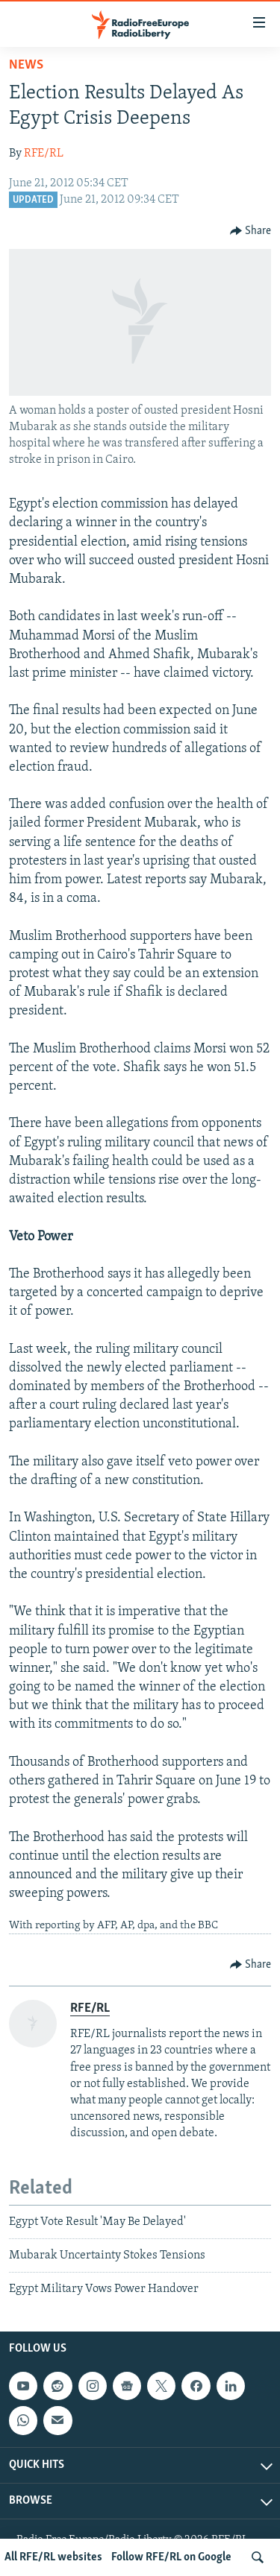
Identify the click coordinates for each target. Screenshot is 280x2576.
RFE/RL (43, 154)
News (26, 65)
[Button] (251, 231)
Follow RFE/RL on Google (171, 2557)
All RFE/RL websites (53, 2557)
